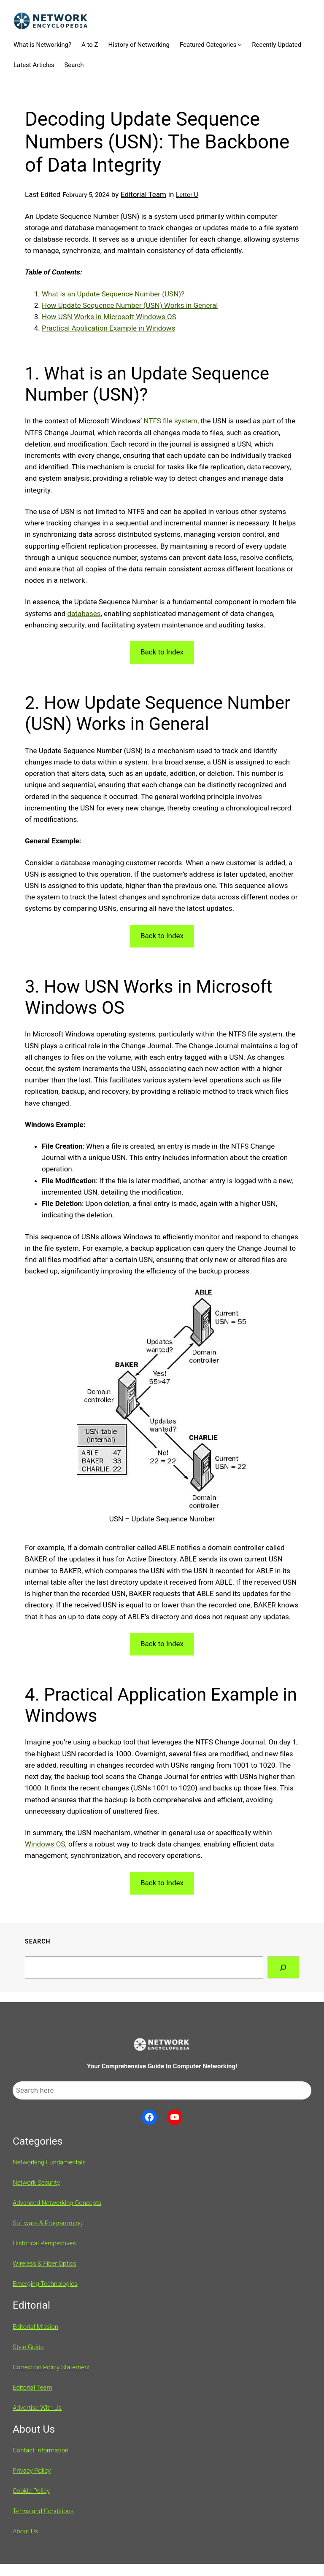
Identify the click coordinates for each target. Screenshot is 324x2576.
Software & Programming (48, 2223)
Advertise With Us (37, 2408)
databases (84, 613)
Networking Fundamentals (49, 2162)
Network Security (36, 2182)
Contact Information (40, 2450)
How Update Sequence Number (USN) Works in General (130, 305)
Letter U (187, 195)
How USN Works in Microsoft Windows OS (109, 316)
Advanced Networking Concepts (57, 2203)
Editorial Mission (35, 2327)
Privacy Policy (32, 2470)
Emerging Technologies (45, 2284)
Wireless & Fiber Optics (44, 2263)
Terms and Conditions (43, 2511)
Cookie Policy (31, 2491)
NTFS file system (170, 421)
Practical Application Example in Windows (108, 328)
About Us (25, 2531)
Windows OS (45, 1844)
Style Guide (28, 2347)
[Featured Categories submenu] (240, 44)
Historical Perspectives (44, 2243)
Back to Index (162, 652)
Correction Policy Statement (51, 2367)
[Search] (283, 1967)
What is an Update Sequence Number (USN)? (113, 294)
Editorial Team (143, 194)
